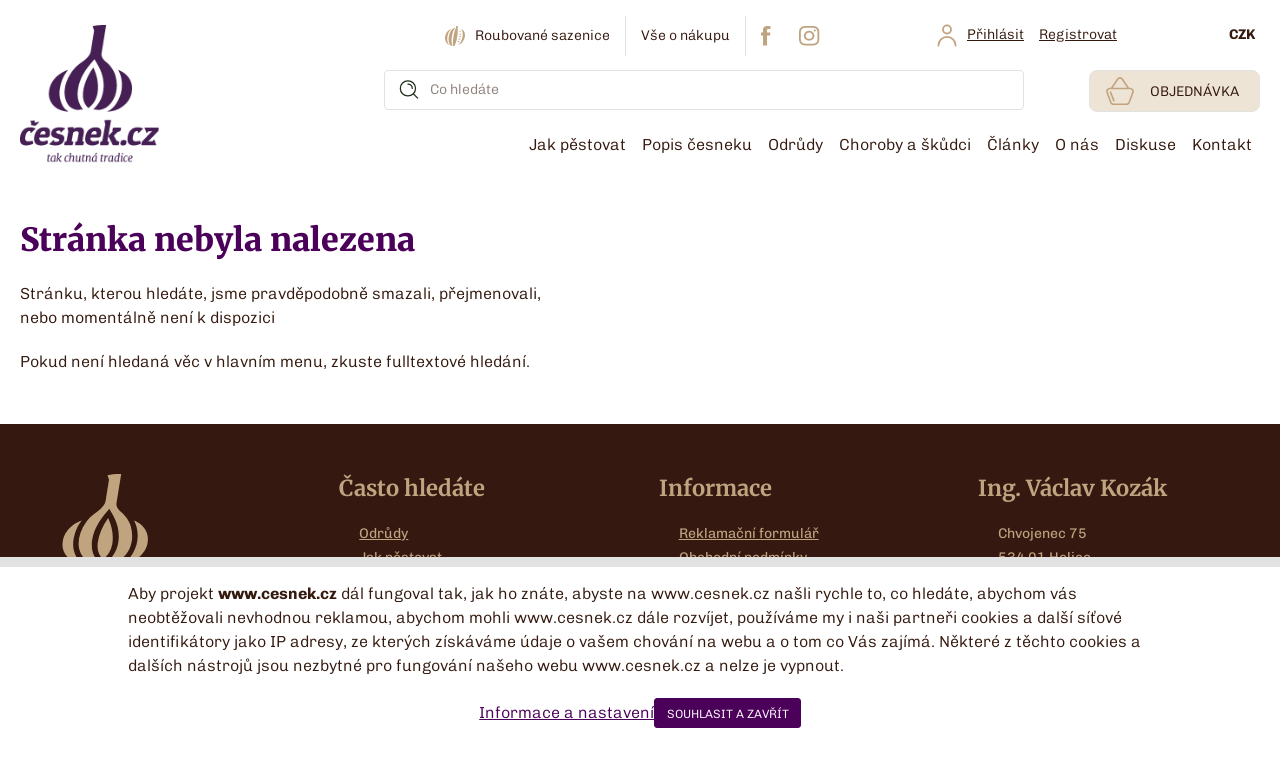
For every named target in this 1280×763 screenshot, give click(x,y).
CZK (1242, 34)
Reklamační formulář (749, 533)
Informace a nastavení (566, 712)
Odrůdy (383, 533)
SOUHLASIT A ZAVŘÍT (728, 714)
